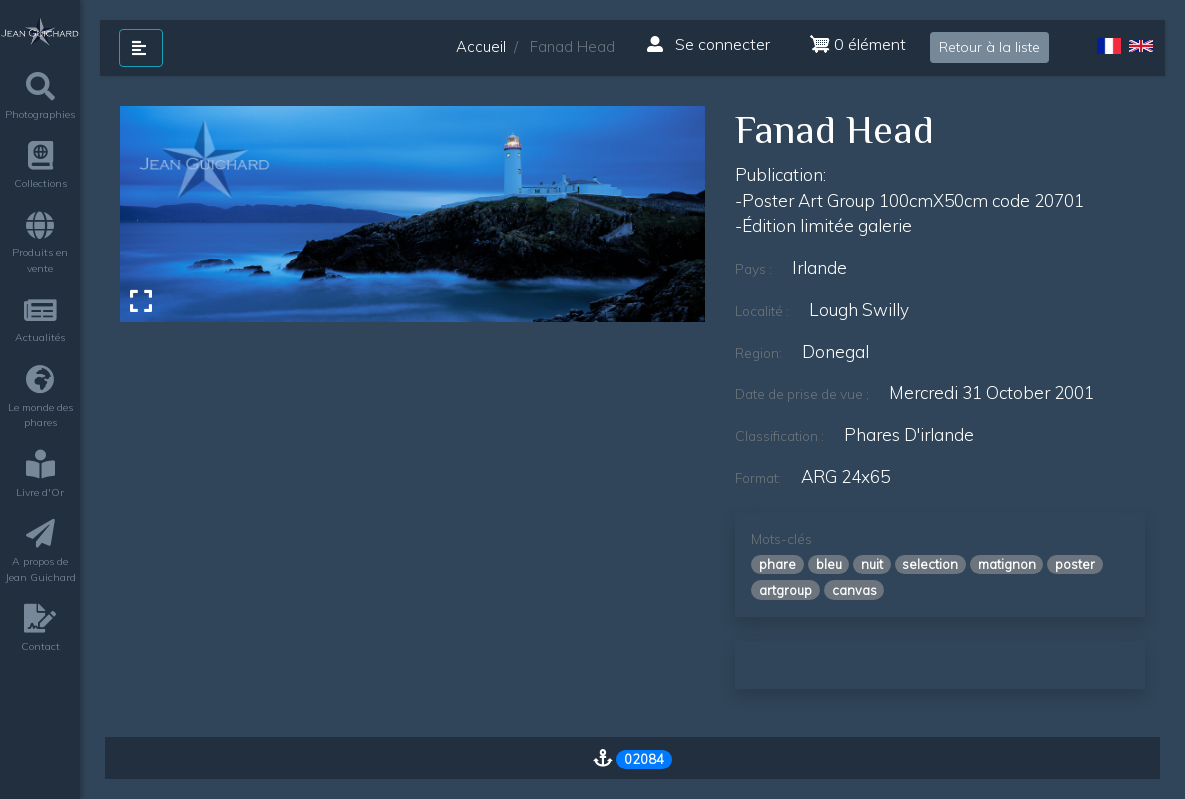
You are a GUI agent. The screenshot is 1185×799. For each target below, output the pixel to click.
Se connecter (708, 44)
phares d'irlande (909, 434)
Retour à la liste (989, 47)
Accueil (481, 46)
